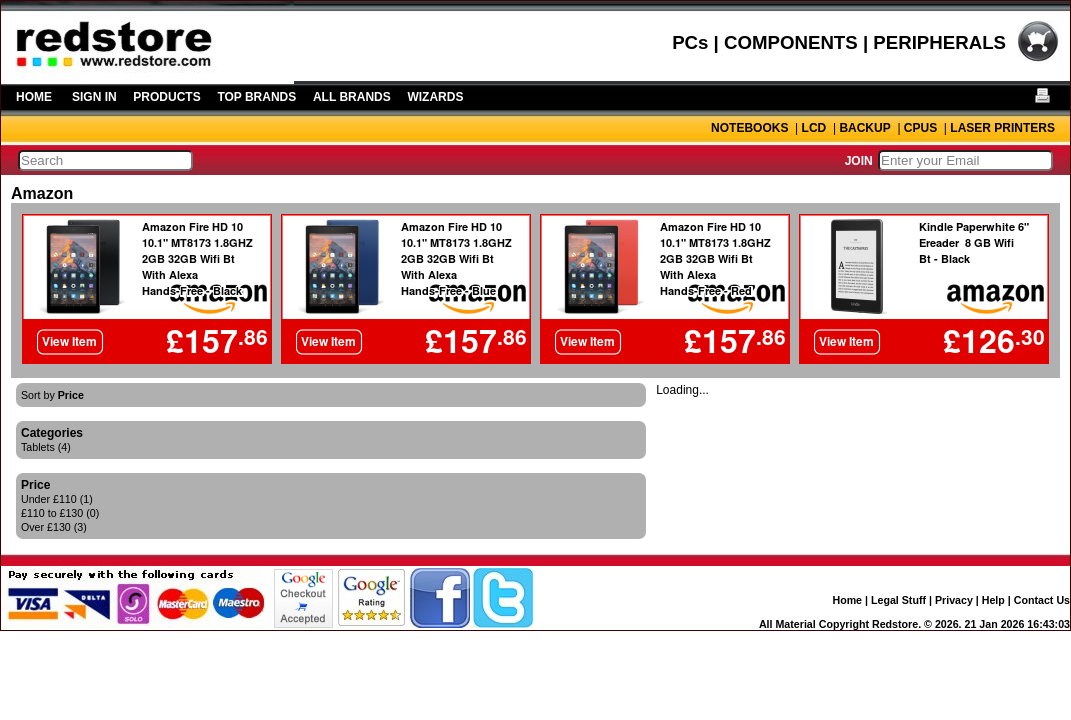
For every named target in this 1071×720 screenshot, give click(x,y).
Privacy (954, 600)
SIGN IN (94, 97)
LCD (814, 128)
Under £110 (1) (57, 499)
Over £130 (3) (54, 527)
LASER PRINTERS (1002, 128)
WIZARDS (435, 97)
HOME (34, 97)
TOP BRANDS (256, 97)
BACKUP (864, 128)
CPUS (920, 128)
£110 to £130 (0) (60, 513)
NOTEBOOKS (749, 128)
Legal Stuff (898, 600)
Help (993, 600)
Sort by (52, 395)
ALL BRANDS (352, 97)
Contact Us (1042, 600)
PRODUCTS (166, 97)
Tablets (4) (46, 447)
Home (847, 600)
